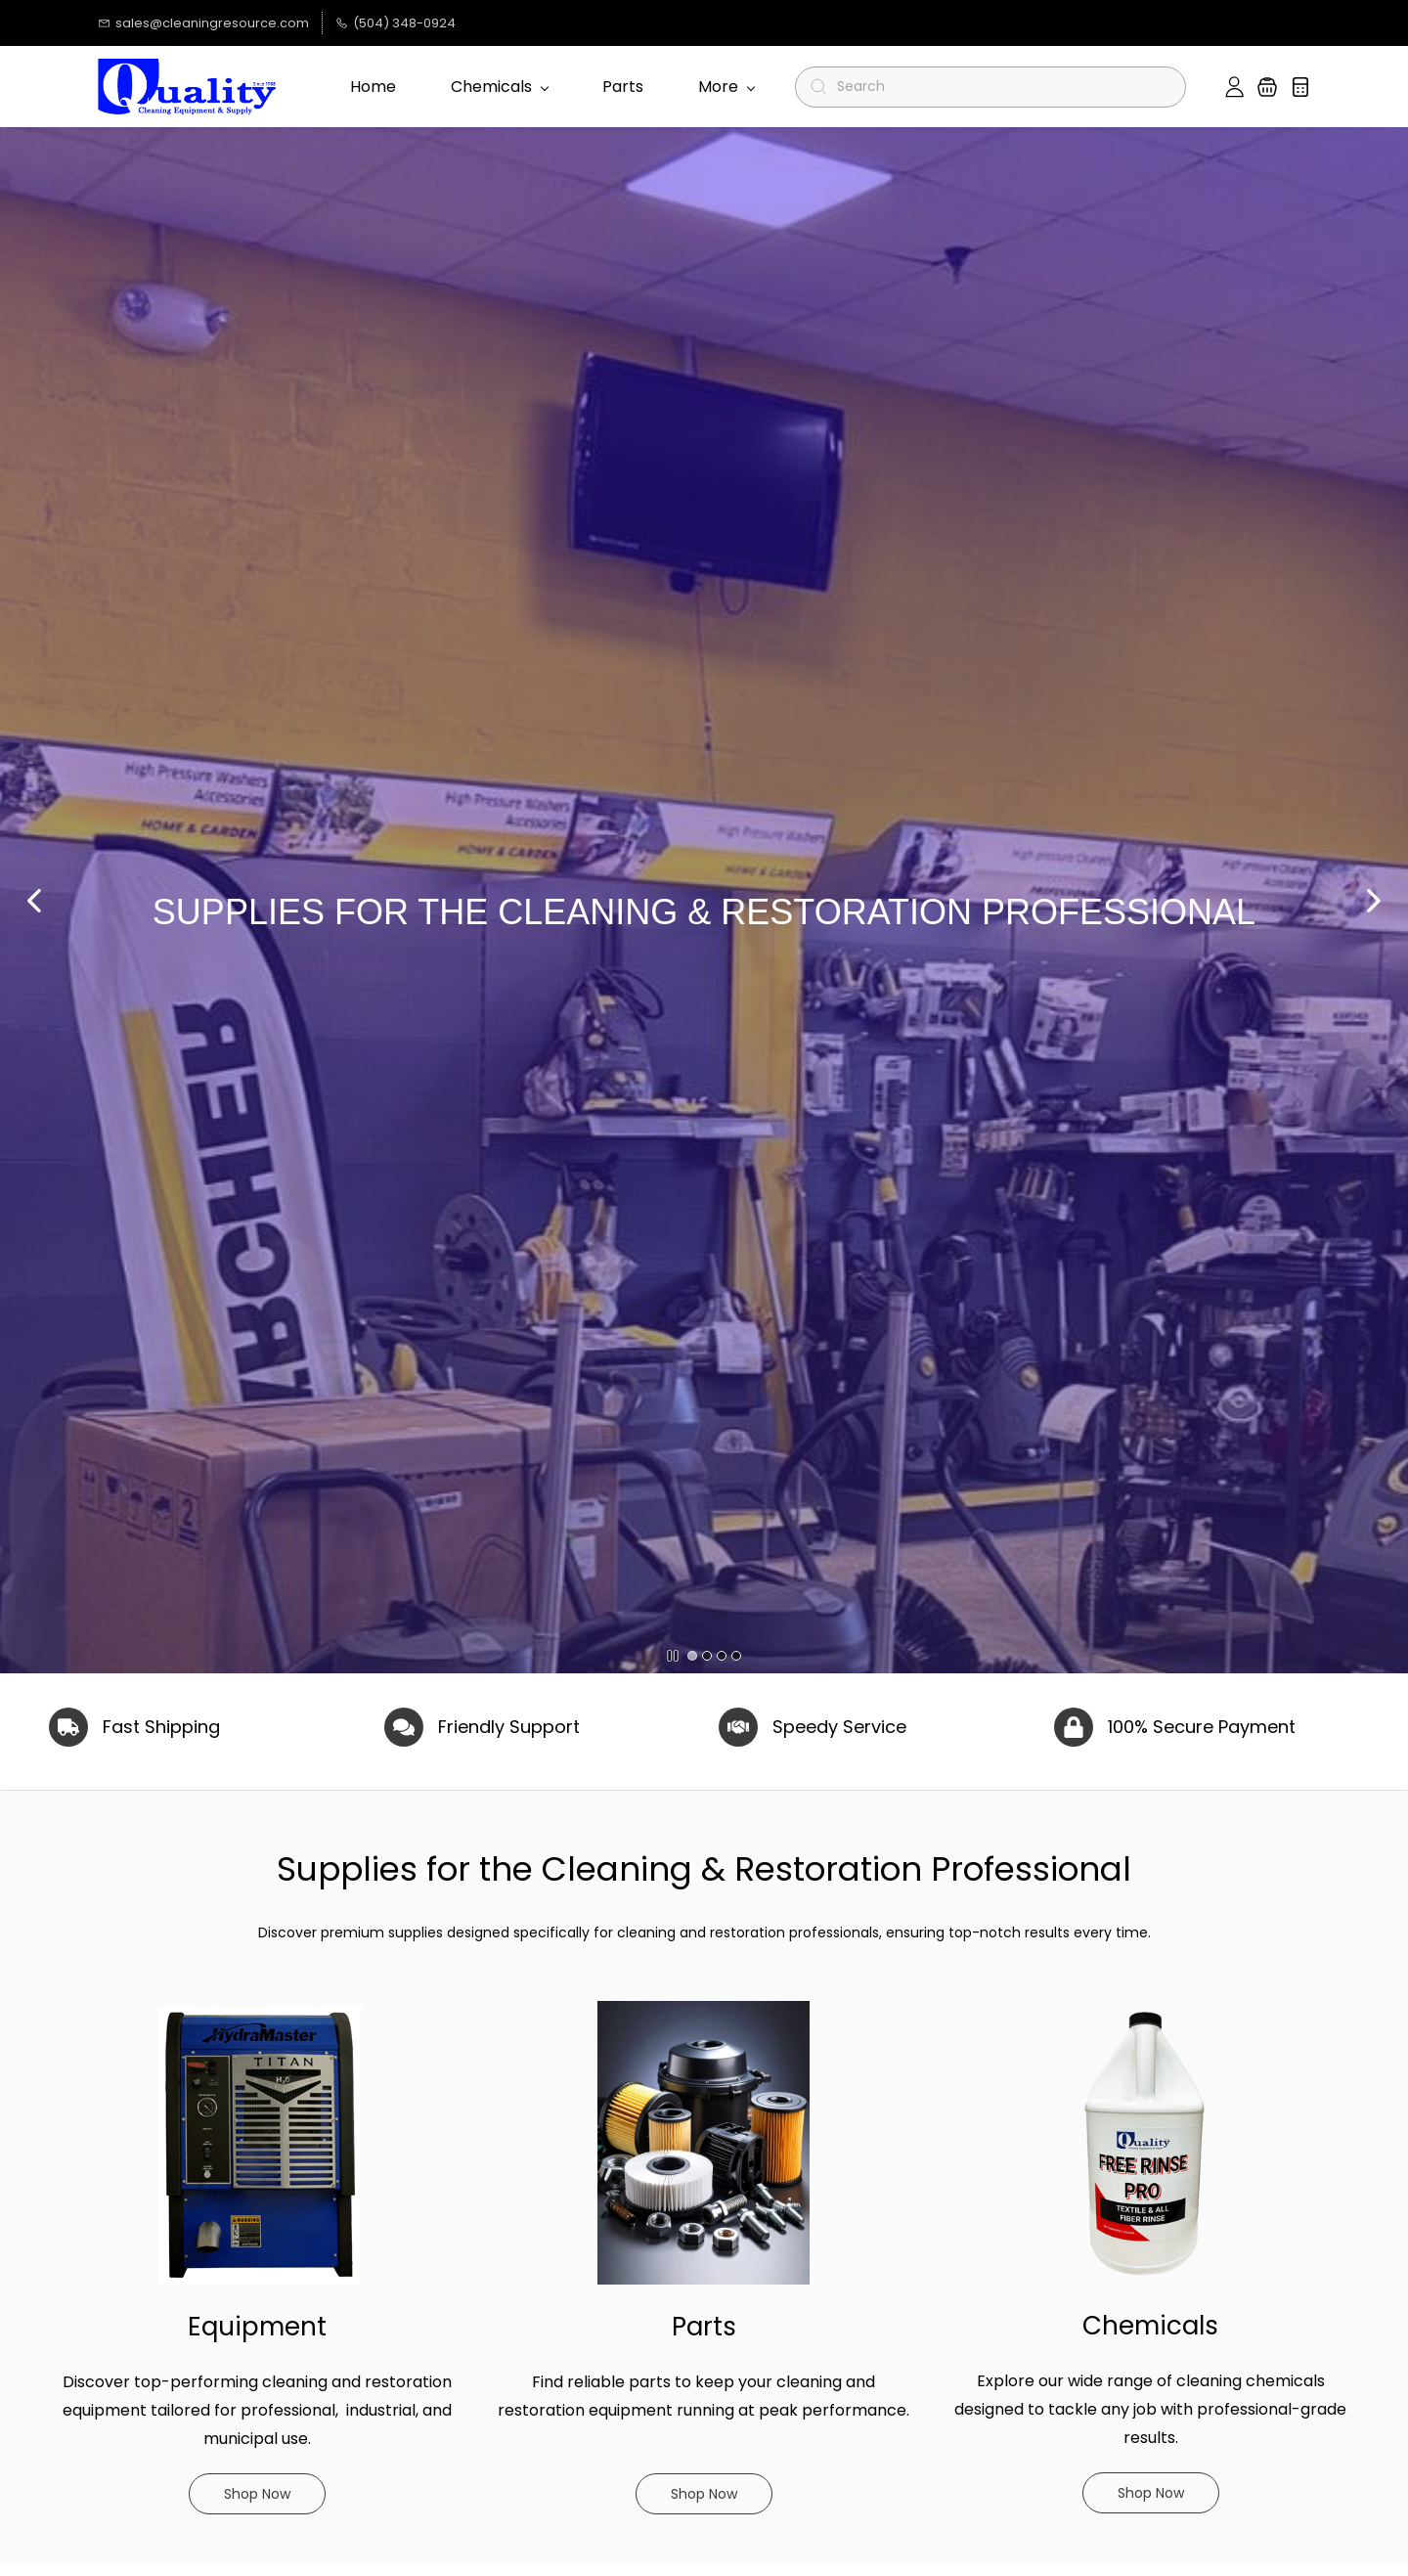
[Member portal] (1234, 87)
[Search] (998, 87)
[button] (1267, 87)
